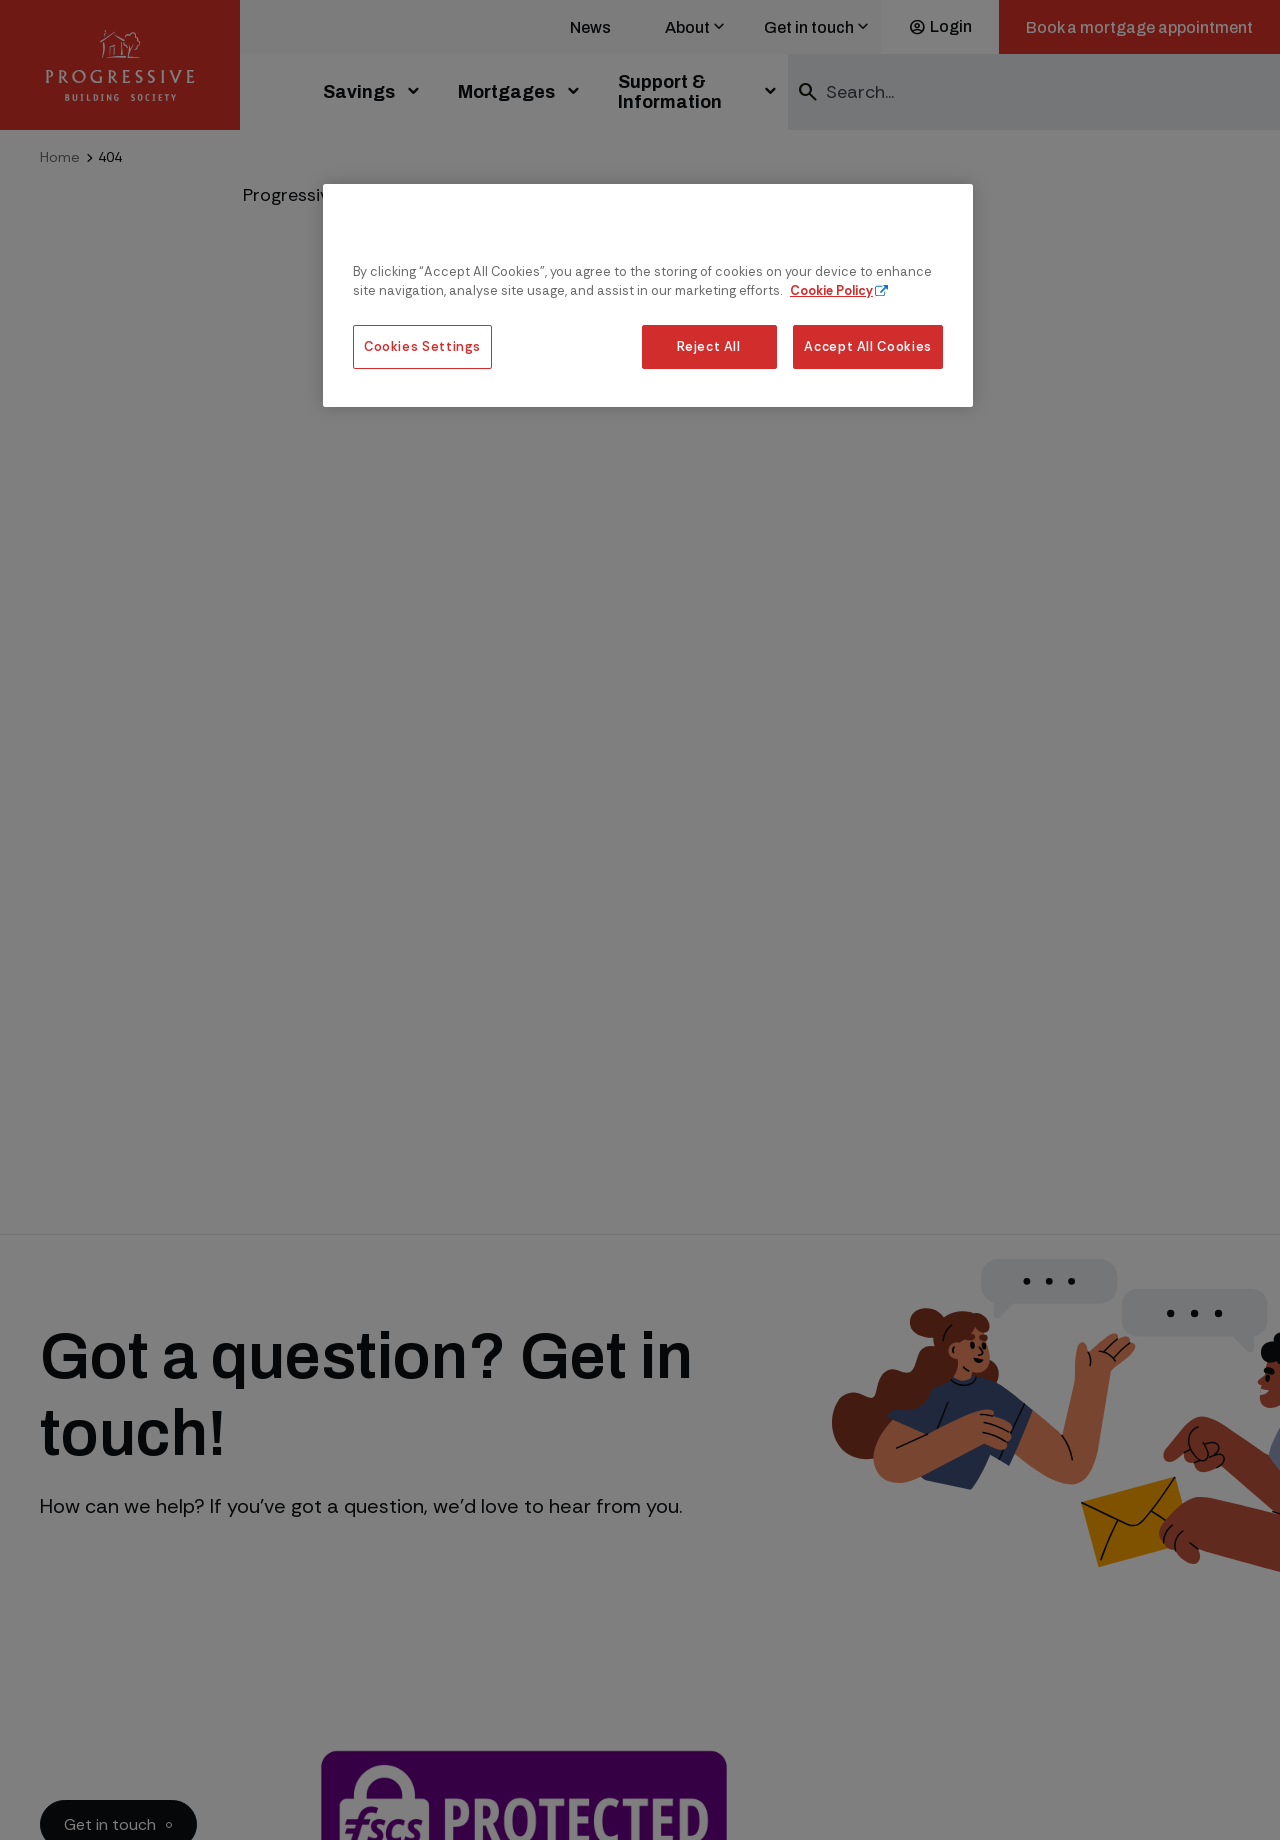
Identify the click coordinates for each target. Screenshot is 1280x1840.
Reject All (708, 346)
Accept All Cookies (868, 346)
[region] (648, 295)
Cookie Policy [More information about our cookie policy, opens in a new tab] (831, 290)
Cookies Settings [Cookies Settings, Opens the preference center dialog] (422, 346)
